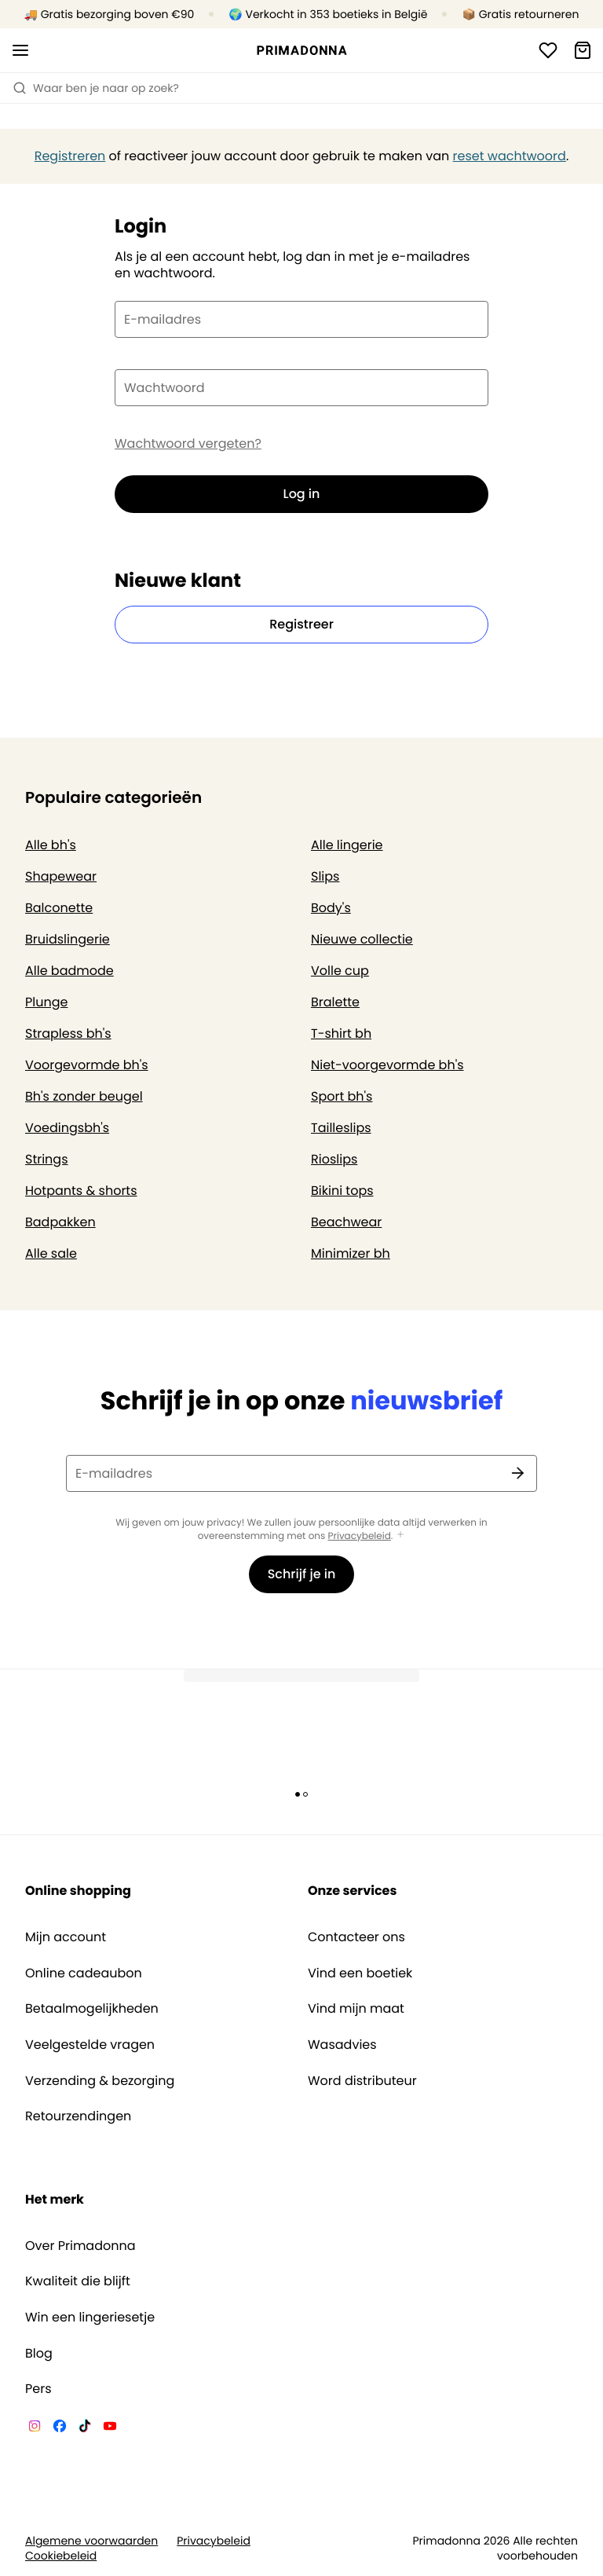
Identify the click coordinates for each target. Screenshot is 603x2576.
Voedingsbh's (67, 1128)
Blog (39, 2353)
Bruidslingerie (67, 939)
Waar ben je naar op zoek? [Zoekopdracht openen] (96, 88)
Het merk (54, 2199)
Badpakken (60, 1222)
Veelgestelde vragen (90, 2045)
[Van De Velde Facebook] (59, 2428)
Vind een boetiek (360, 1973)
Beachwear (346, 1222)
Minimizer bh (350, 1253)
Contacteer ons (356, 1937)
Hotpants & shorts (81, 1191)
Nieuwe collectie (362, 939)
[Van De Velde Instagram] (34, 2428)
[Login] (548, 50)
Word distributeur (362, 2081)
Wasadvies (342, 2045)
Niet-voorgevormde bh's (387, 1065)
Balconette (59, 908)
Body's (331, 908)
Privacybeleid (359, 1536)
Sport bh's (341, 1096)
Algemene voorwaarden (91, 2541)
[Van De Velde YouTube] (109, 2428)
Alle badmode (69, 971)
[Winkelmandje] (582, 50)
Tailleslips (341, 1128)
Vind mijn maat (356, 2008)
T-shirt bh (341, 1033)
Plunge (46, 1002)
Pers (38, 2389)
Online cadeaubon (83, 1973)
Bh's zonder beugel (84, 1096)
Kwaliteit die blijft (77, 2281)
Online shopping (78, 1891)
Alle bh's (50, 845)
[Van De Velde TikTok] (84, 2428)
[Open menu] (20, 50)
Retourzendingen (78, 2116)
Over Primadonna (80, 2246)
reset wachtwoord (509, 156)
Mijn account (65, 1937)
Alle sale (51, 1253)
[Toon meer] (400, 1535)
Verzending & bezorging (99, 2081)
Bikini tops (342, 1191)
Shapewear (61, 876)
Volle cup (340, 971)
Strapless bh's (68, 1033)
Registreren (70, 156)
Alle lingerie (347, 845)
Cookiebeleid (61, 2556)
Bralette (335, 1002)
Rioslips (334, 1159)
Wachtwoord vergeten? (188, 444)
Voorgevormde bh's (86, 1065)
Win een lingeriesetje (90, 2317)
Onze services (352, 1891)
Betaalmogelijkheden (92, 2008)
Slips (325, 876)
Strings (46, 1159)
